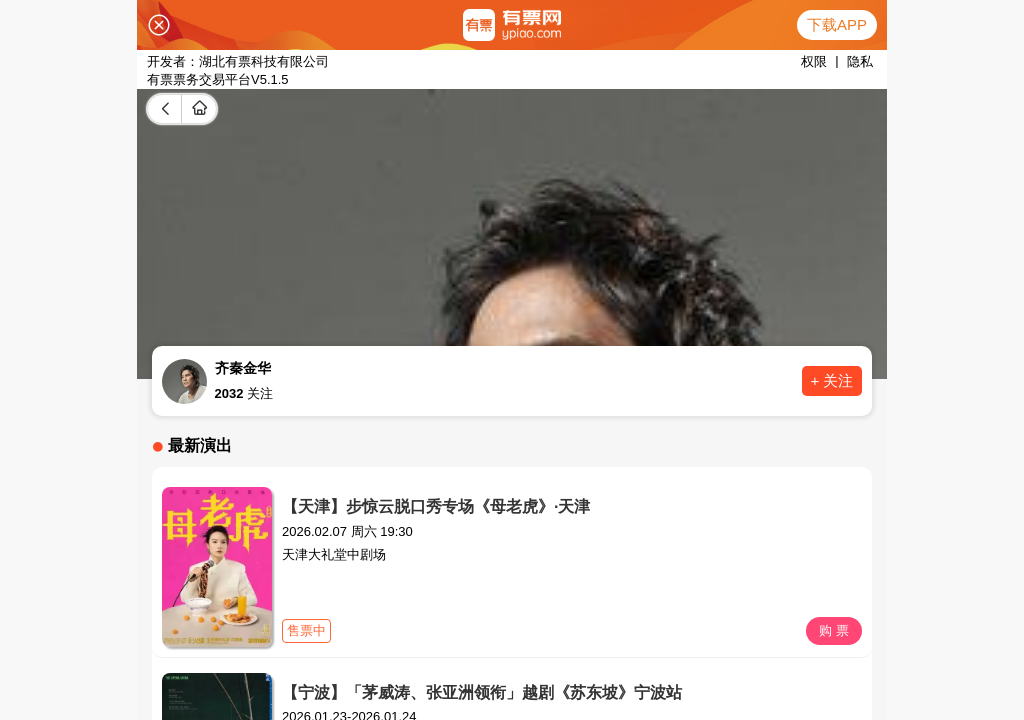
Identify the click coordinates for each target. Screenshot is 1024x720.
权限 (814, 61)
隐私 (860, 61)
